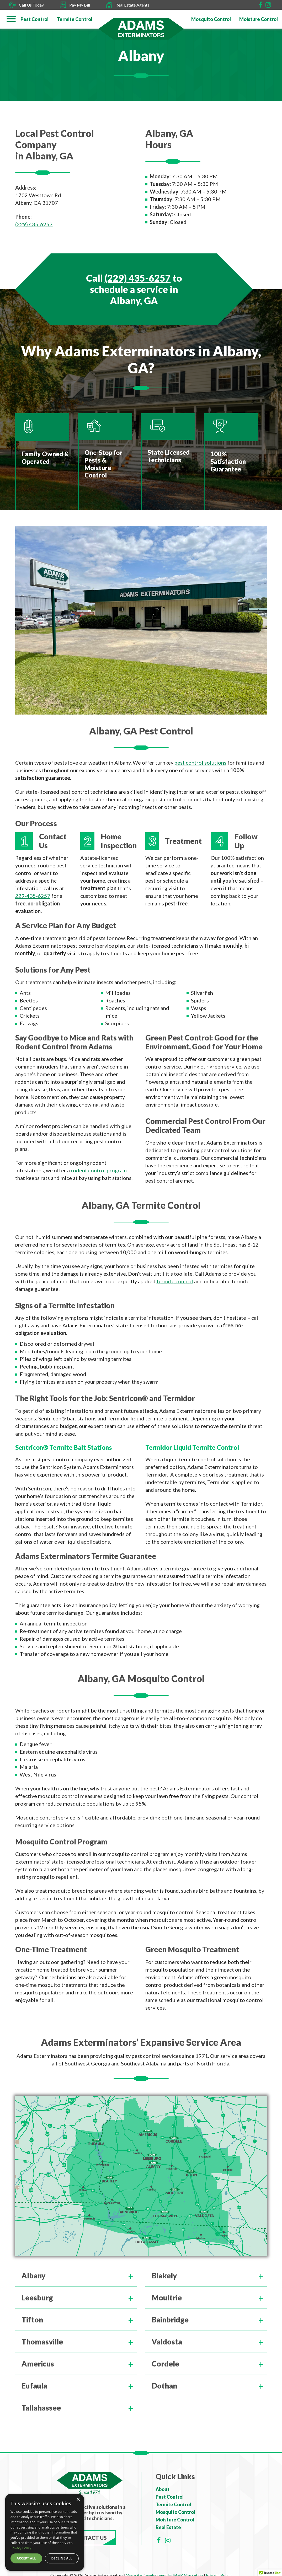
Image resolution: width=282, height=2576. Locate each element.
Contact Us (90, 2538)
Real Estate (168, 2527)
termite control (175, 1281)
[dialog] (44, 2532)
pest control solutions (200, 762)
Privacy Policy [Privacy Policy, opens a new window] (20, 2548)
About (162, 2489)
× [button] (78, 2500)
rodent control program (99, 1170)
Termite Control (173, 2504)
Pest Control (170, 2497)
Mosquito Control (175, 2512)
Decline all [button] (61, 2558)
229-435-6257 (32, 896)
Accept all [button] (26, 2558)
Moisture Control (175, 2520)
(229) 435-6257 (34, 224)
